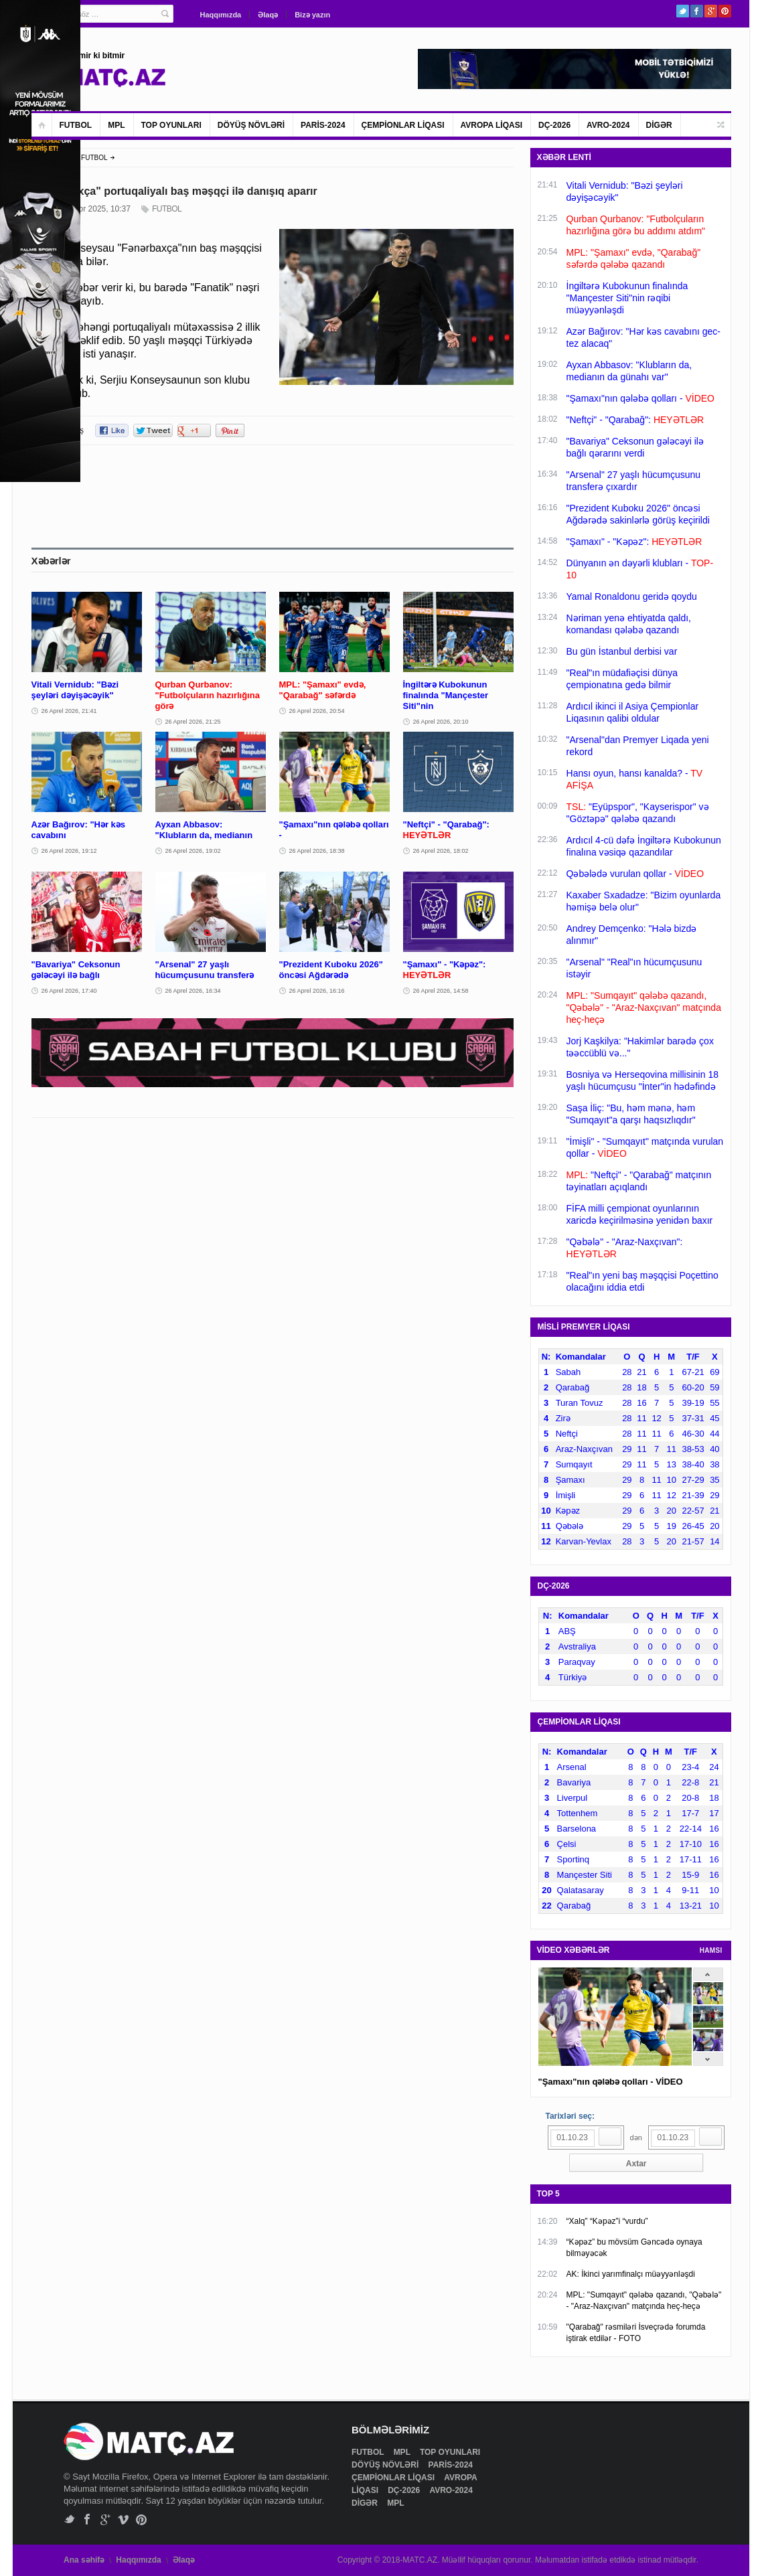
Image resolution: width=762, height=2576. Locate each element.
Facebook (696, 11)
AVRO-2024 (608, 125)
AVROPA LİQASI (491, 125)
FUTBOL (76, 125)
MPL (116, 125)
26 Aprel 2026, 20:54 (317, 711)
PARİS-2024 (323, 125)
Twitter (682, 11)
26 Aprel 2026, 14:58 (441, 990)
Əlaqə (268, 15)
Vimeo (123, 2519)
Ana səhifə (84, 2560)
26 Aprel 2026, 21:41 (69, 711)
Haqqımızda (221, 15)
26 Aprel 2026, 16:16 (317, 990)
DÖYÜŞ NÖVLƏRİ (251, 125)
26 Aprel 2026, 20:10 (441, 721)
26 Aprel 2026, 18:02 (441, 851)
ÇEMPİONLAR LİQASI (403, 125)
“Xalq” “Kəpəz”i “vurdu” (607, 2221)
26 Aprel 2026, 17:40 (69, 990)
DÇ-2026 (554, 125)
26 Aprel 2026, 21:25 (193, 721)
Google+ (710, 11)
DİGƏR (659, 125)
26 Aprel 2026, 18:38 (317, 851)
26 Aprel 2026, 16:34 (193, 990)
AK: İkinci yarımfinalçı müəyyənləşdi (630, 2274)
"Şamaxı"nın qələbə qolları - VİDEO (610, 2082)
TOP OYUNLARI (171, 125)
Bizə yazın (312, 15)
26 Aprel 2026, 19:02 (193, 851)
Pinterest (724, 11)
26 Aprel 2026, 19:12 (69, 851)
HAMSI (711, 1950)
